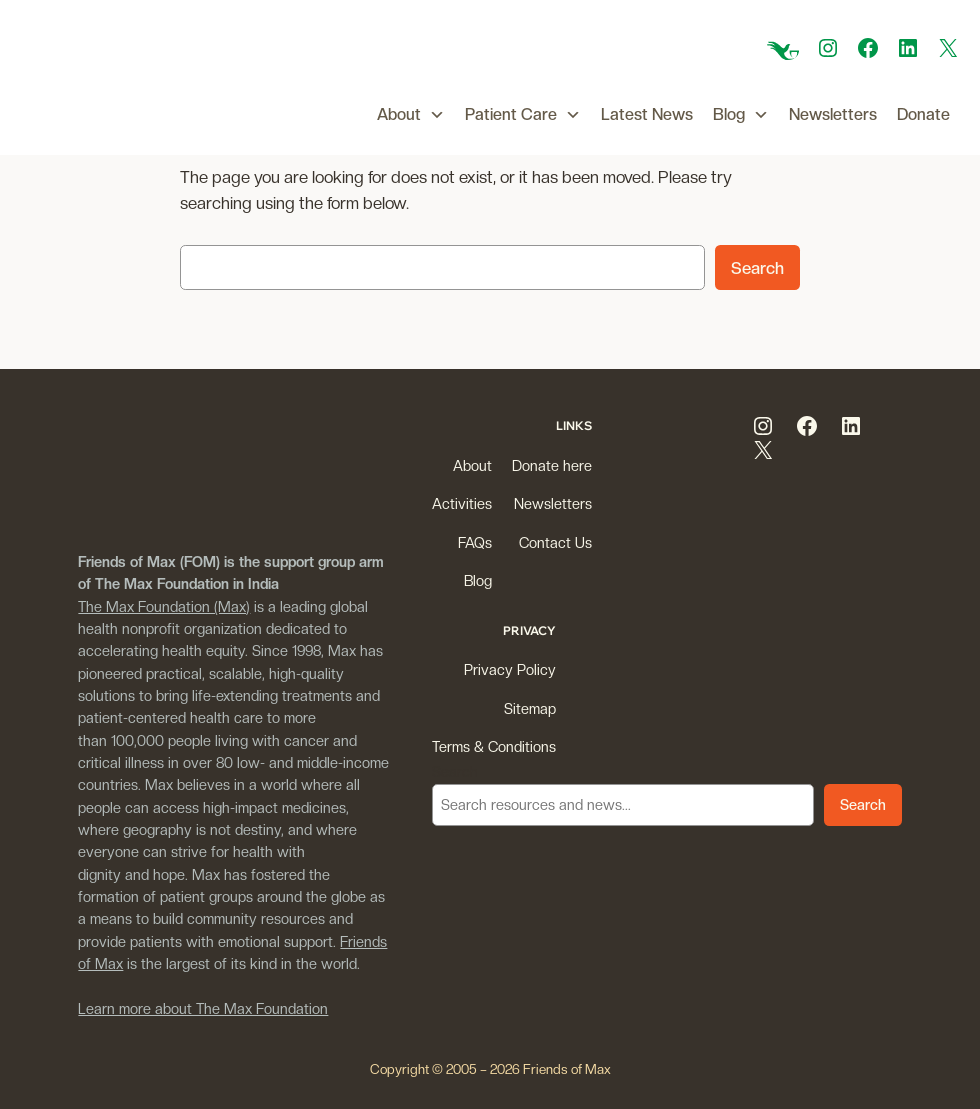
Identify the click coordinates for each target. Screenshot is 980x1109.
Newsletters (833, 114)
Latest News (647, 114)
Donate (923, 114)
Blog (741, 115)
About (411, 115)
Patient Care (523, 115)
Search (757, 268)
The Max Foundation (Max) (164, 606)
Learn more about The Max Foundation (203, 1008)
